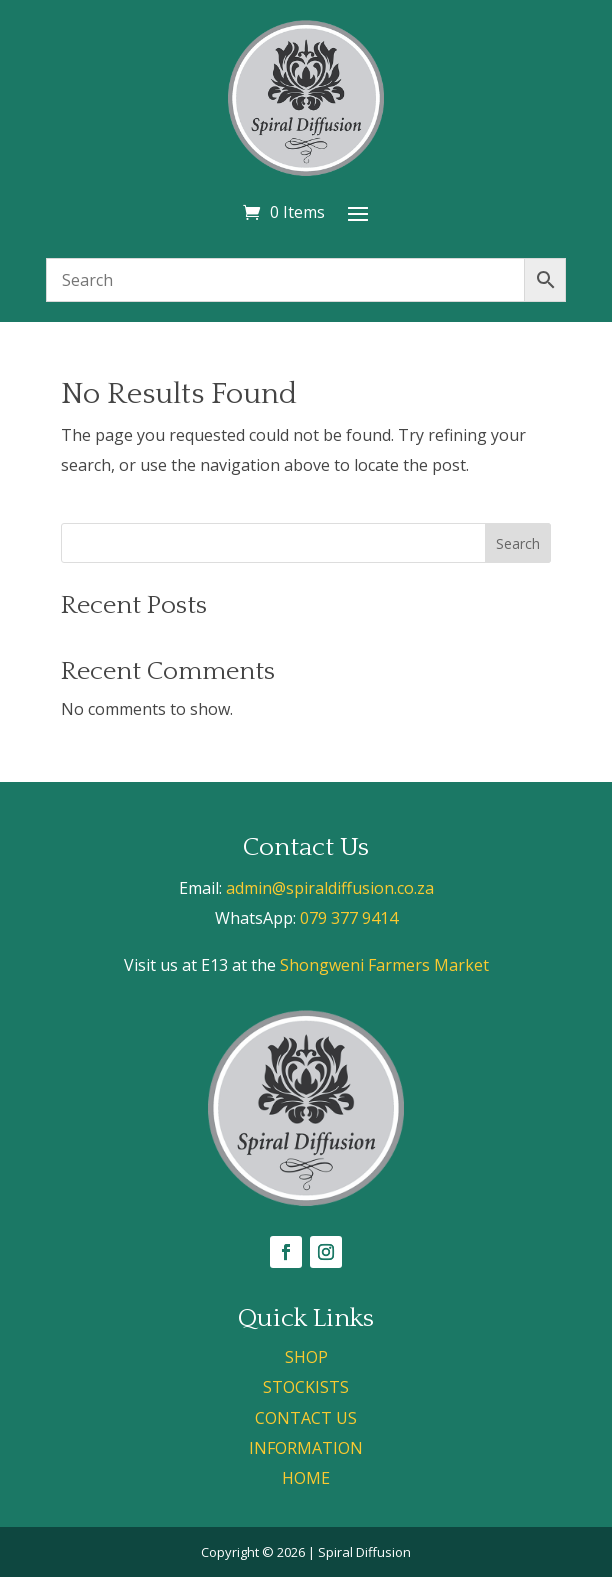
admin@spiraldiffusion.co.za (330, 888)
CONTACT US (306, 1418)
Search (518, 543)
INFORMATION (306, 1448)
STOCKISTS (306, 1387)
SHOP (306, 1357)
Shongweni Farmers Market (384, 965)
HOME (306, 1478)
